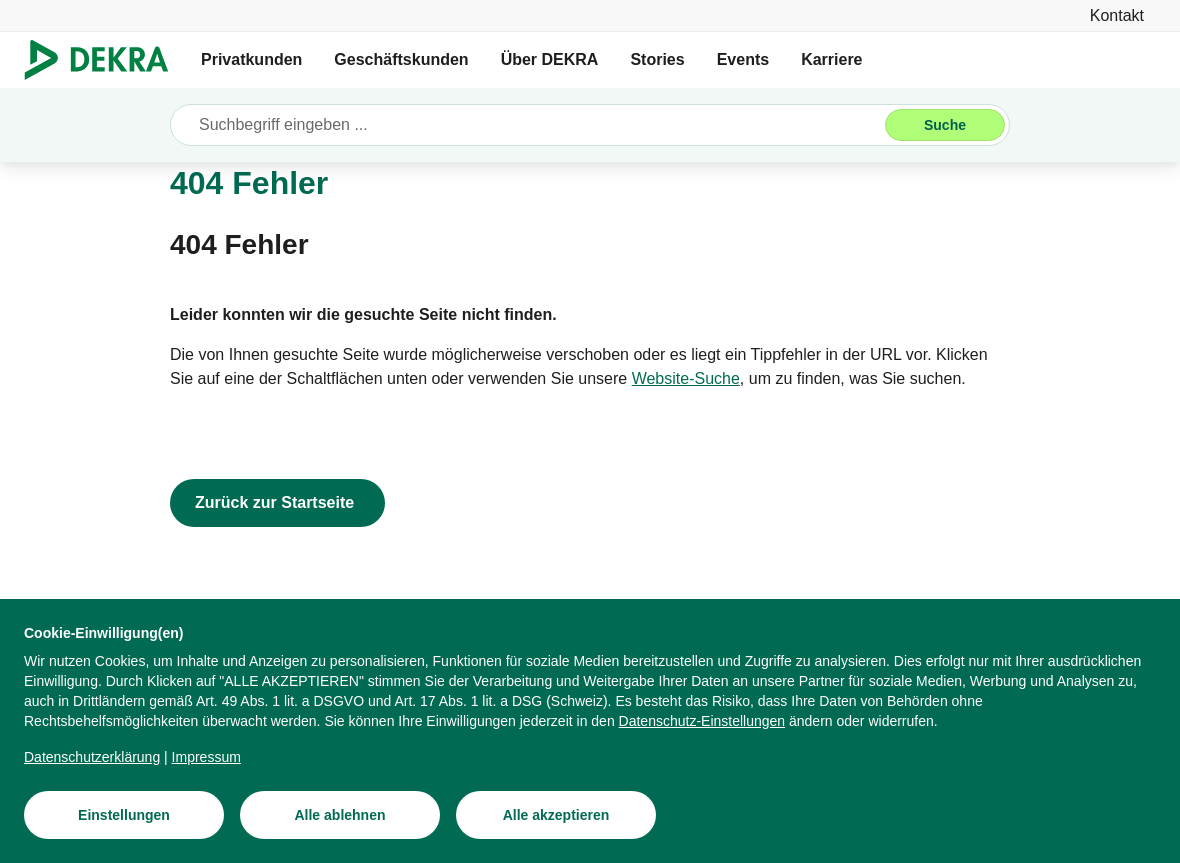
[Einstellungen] (124, 815)
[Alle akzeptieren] (556, 815)
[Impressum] (206, 757)
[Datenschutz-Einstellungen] (702, 721)
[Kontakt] (1117, 15)
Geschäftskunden (401, 59)
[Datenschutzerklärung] (92, 757)
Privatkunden (251, 59)
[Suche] (945, 125)
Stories (657, 59)
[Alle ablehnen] (340, 815)
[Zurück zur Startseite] (277, 503)
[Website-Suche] (686, 379)
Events (743, 59)
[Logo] (104, 60)
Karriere (831, 59)
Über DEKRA (550, 59)
